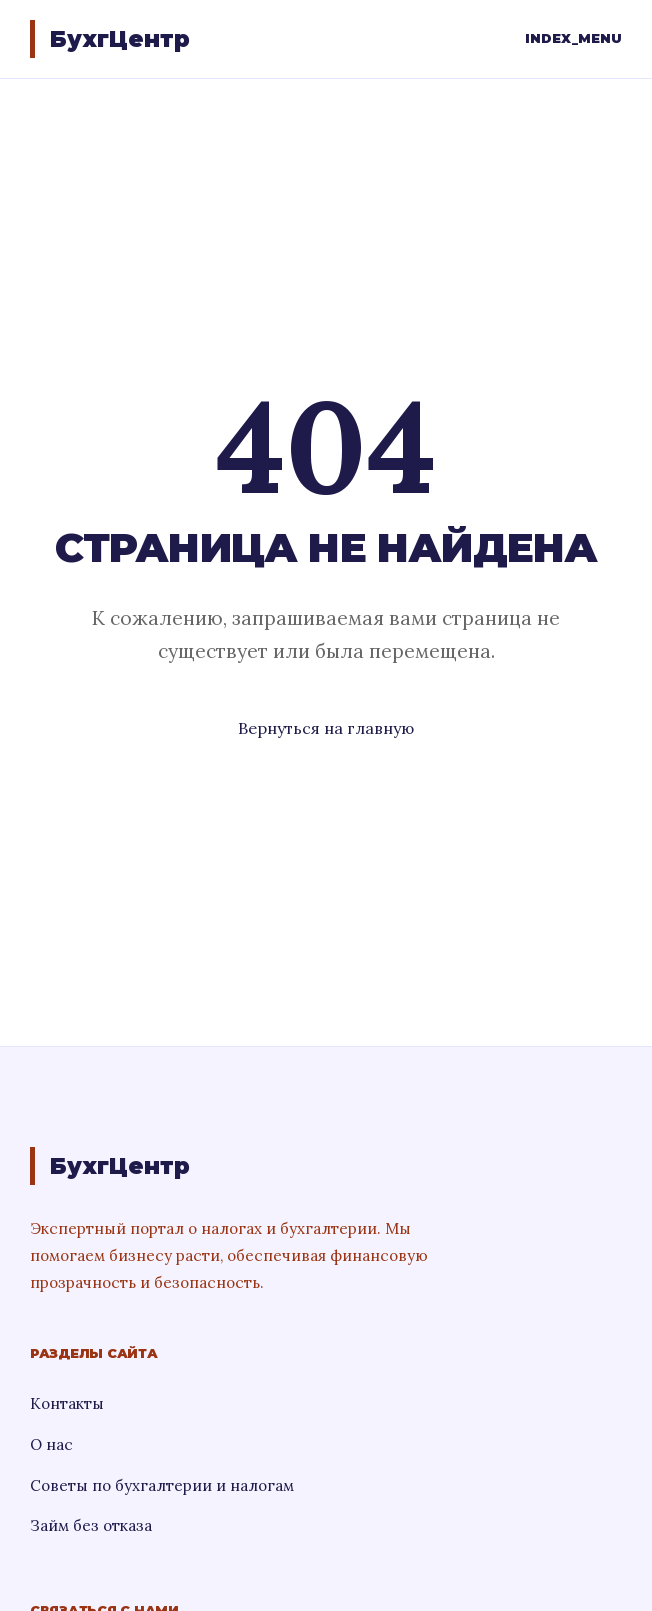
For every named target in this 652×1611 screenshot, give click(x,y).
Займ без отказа (91, 1525)
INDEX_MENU (573, 38)
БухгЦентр (120, 39)
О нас (51, 1444)
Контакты (67, 1403)
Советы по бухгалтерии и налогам (162, 1485)
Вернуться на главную (326, 728)
